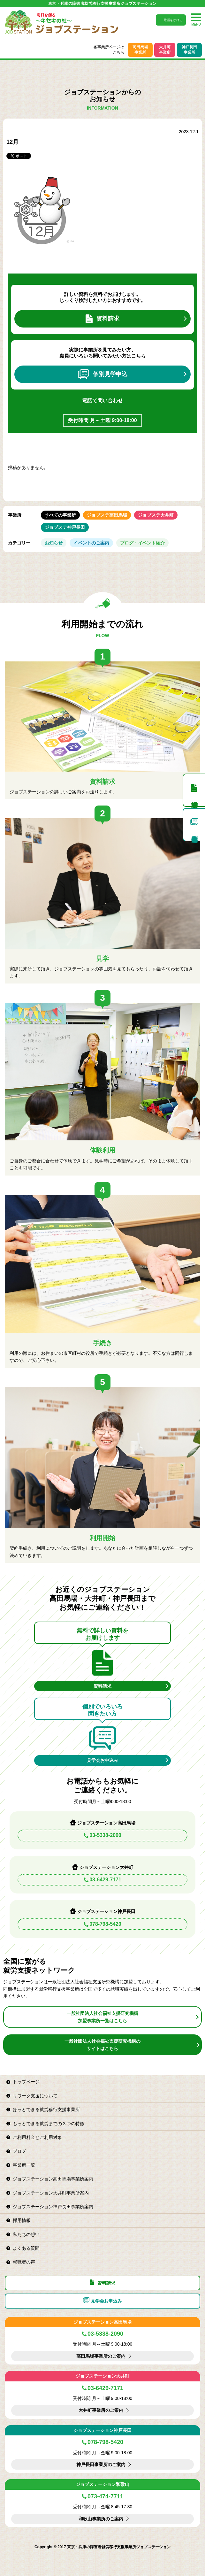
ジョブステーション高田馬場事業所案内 (53, 2178)
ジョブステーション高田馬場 (102, 2322)
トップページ (26, 2081)
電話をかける (173, 20)
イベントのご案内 (91, 542)
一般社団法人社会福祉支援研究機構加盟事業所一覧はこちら (102, 2017)
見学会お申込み (102, 1760)
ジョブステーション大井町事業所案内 (51, 2192)
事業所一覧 (24, 2165)
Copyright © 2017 (50, 2547)
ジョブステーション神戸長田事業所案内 (53, 2206)
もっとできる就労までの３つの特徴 (48, 2123)
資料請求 (102, 318)
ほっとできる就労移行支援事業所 (46, 2109)
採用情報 (22, 2220)
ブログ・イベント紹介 (142, 542)
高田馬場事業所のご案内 (100, 2356)
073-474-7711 (105, 2496)
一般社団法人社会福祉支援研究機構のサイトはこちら (102, 2045)
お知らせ (54, 542)
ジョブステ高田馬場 (107, 515)
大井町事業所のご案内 (101, 2410)
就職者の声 (24, 2261)
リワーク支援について (35, 2095)
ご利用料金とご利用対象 (37, 2137)
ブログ (19, 2151)
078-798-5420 (105, 1924)
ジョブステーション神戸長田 (102, 2430)
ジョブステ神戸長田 (65, 527)
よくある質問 (26, 2248)
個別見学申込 (102, 374)
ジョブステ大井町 (156, 515)
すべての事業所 (60, 515)
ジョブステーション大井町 (102, 2376)
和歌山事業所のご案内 (101, 2518)
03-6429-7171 (105, 1879)
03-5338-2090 (105, 1835)
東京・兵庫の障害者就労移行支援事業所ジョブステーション (102, 3)
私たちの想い (26, 2234)
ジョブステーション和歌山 (102, 2484)
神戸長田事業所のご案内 (100, 2464)
